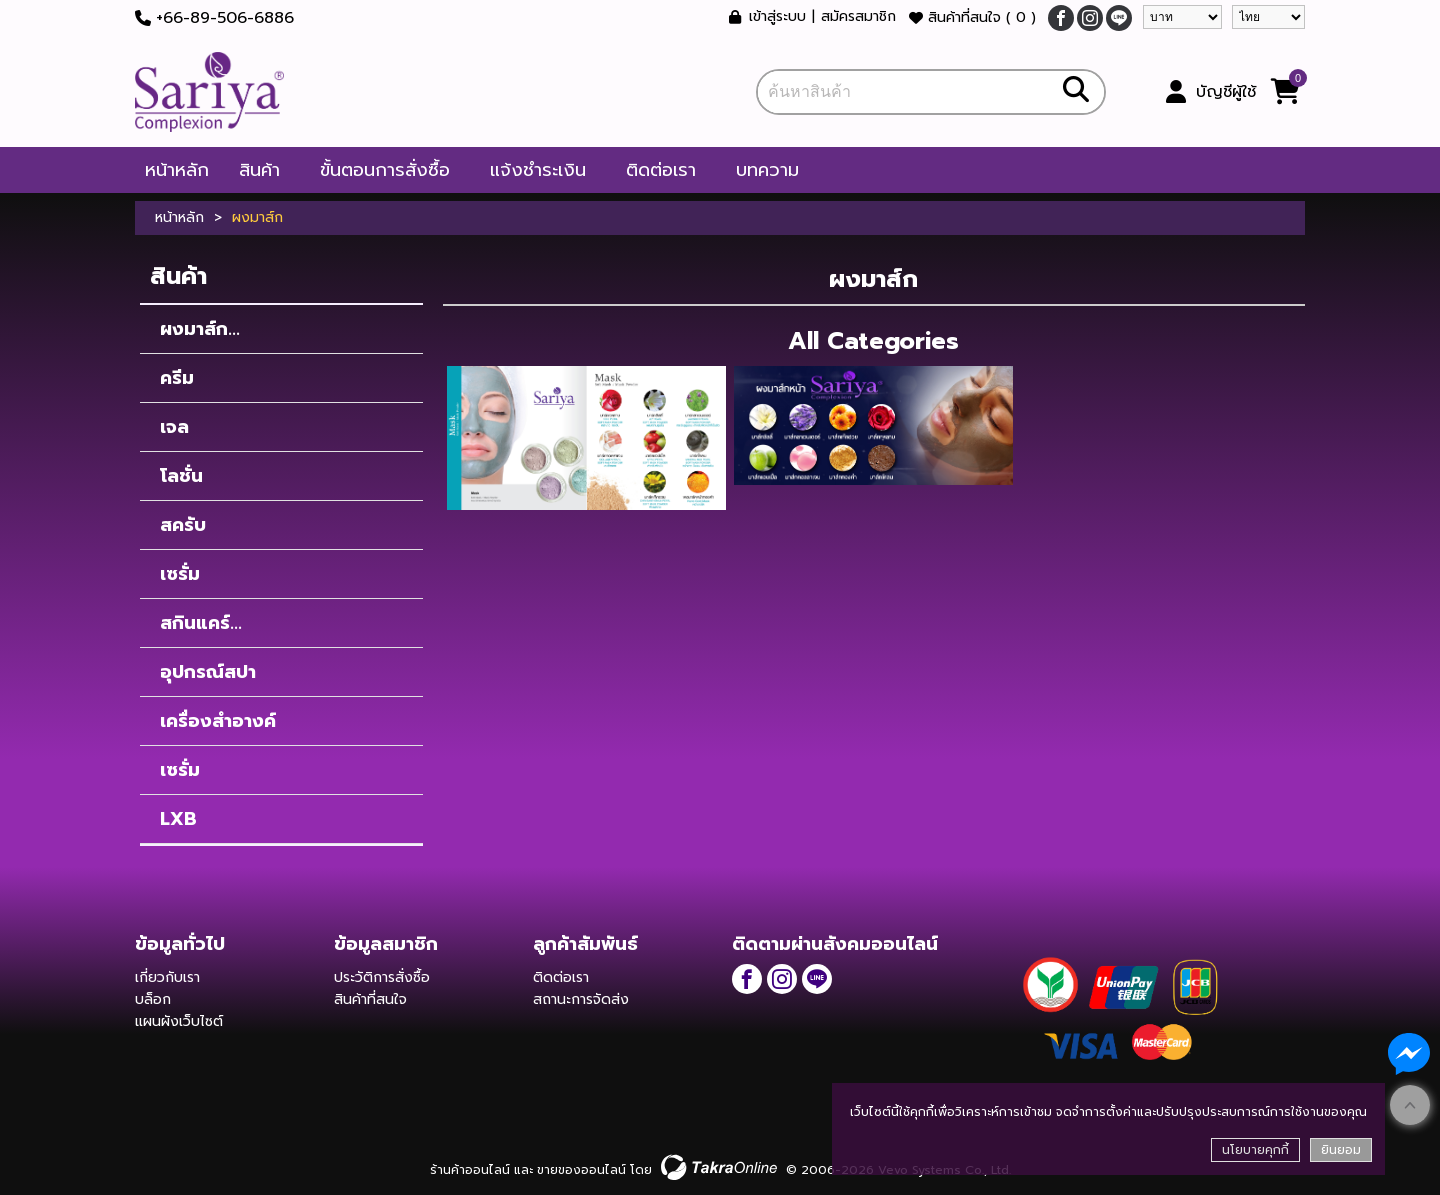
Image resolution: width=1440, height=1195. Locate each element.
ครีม (177, 378)
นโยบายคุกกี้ (1255, 1150)
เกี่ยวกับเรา (167, 977)
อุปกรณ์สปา (208, 672)
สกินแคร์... (201, 623)
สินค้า (259, 170)
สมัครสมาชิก (858, 17)
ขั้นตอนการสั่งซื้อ (385, 170)
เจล (174, 427)
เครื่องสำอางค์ (218, 721)
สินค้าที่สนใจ (972, 17)
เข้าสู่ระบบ (777, 17)
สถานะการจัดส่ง (581, 999)
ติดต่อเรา (661, 170)
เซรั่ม (180, 574)
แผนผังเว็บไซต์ (179, 1021)
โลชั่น (181, 476)
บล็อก (153, 999)
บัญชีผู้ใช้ (1226, 92)
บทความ (767, 170)
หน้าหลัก (177, 170)
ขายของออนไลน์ (581, 1170)
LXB (178, 819)
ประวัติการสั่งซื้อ (382, 977)
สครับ (183, 525)
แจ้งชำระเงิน (538, 170)
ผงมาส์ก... (200, 329)
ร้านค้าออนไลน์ (470, 1170)
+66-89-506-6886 (225, 18)
